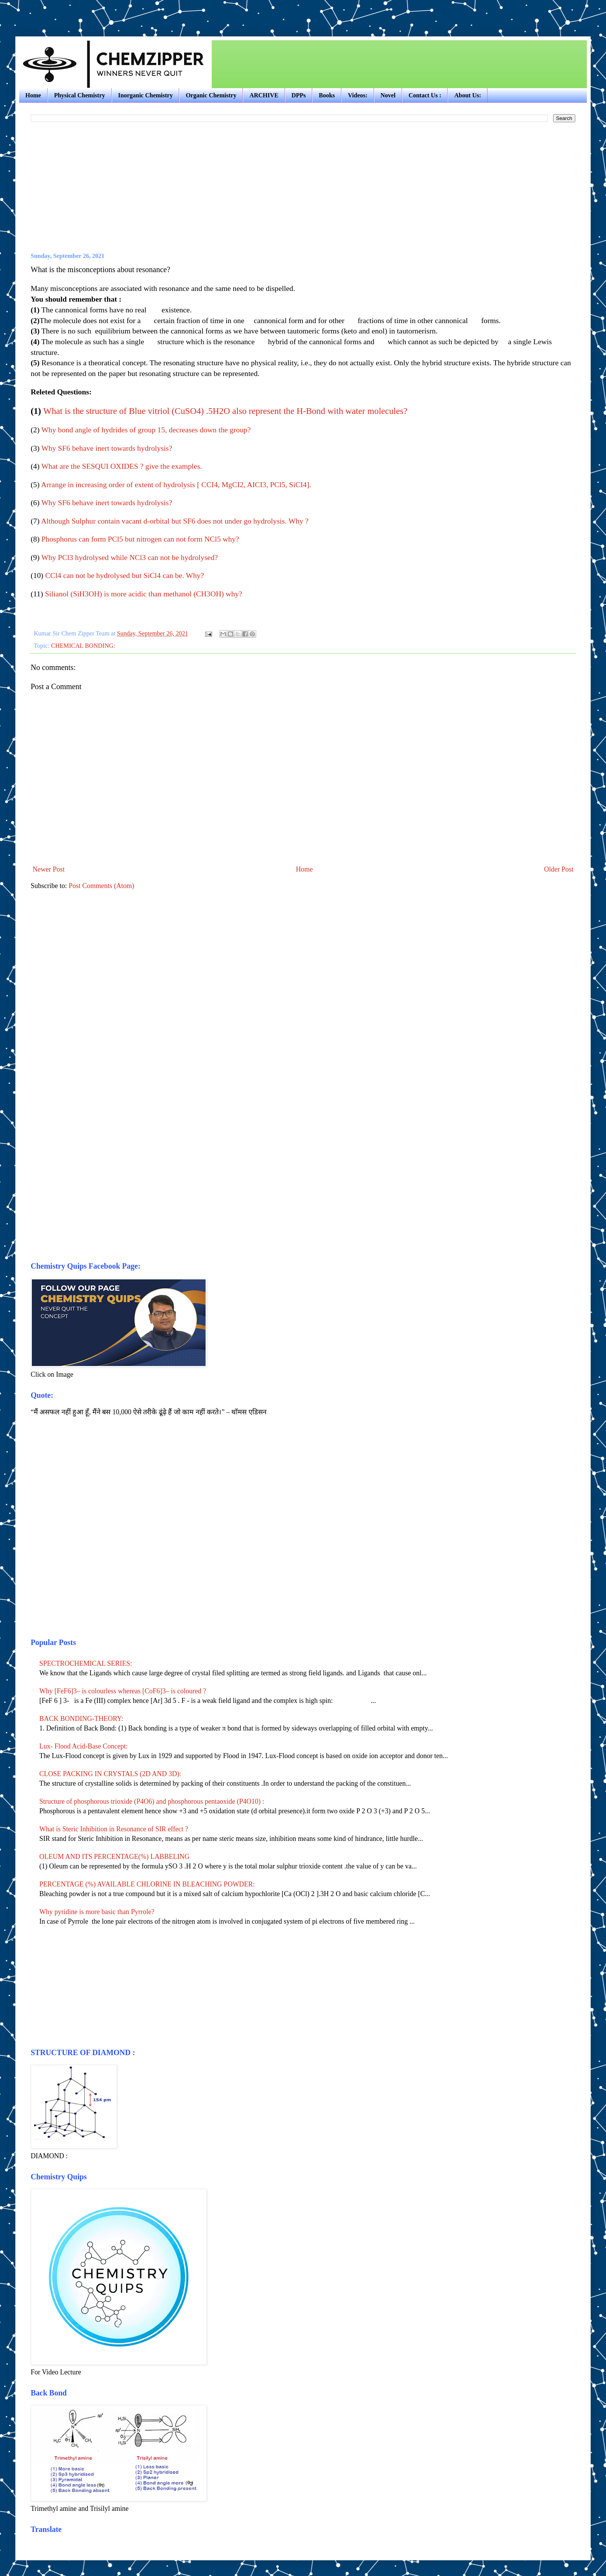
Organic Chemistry (211, 95)
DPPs (298, 95)
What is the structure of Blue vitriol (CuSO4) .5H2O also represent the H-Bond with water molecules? (225, 411)
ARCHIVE (263, 95)
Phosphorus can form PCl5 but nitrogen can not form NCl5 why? (140, 539)
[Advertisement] (105, 11)
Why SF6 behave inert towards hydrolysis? (106, 448)
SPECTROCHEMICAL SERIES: (86, 1663)
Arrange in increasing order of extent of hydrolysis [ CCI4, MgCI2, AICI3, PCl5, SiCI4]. (176, 484)
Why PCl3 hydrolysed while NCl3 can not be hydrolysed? (129, 557)
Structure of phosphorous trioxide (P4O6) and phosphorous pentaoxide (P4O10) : (152, 1801)
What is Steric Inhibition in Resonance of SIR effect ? (114, 1829)
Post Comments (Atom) (101, 886)
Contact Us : (424, 95)
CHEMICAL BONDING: (83, 645)
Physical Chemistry (79, 95)
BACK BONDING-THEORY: (82, 1718)
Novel (387, 95)
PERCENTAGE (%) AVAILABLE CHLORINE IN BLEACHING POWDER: (147, 1884)
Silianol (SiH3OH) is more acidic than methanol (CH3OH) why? (143, 593)
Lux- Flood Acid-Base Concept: (84, 1746)
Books (327, 95)
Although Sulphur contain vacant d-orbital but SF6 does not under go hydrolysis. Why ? (174, 521)
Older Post (559, 869)
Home (33, 95)
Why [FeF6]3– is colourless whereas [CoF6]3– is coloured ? (124, 1691)
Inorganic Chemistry (145, 95)
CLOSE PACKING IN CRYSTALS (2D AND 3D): (110, 1774)
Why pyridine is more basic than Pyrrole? (97, 1912)
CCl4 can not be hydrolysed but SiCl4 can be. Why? (124, 575)
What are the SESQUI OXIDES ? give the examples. (121, 466)
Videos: (357, 95)
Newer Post (49, 869)
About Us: (467, 95)
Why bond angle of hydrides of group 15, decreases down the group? (146, 429)
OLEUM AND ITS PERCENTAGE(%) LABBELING (115, 1856)
